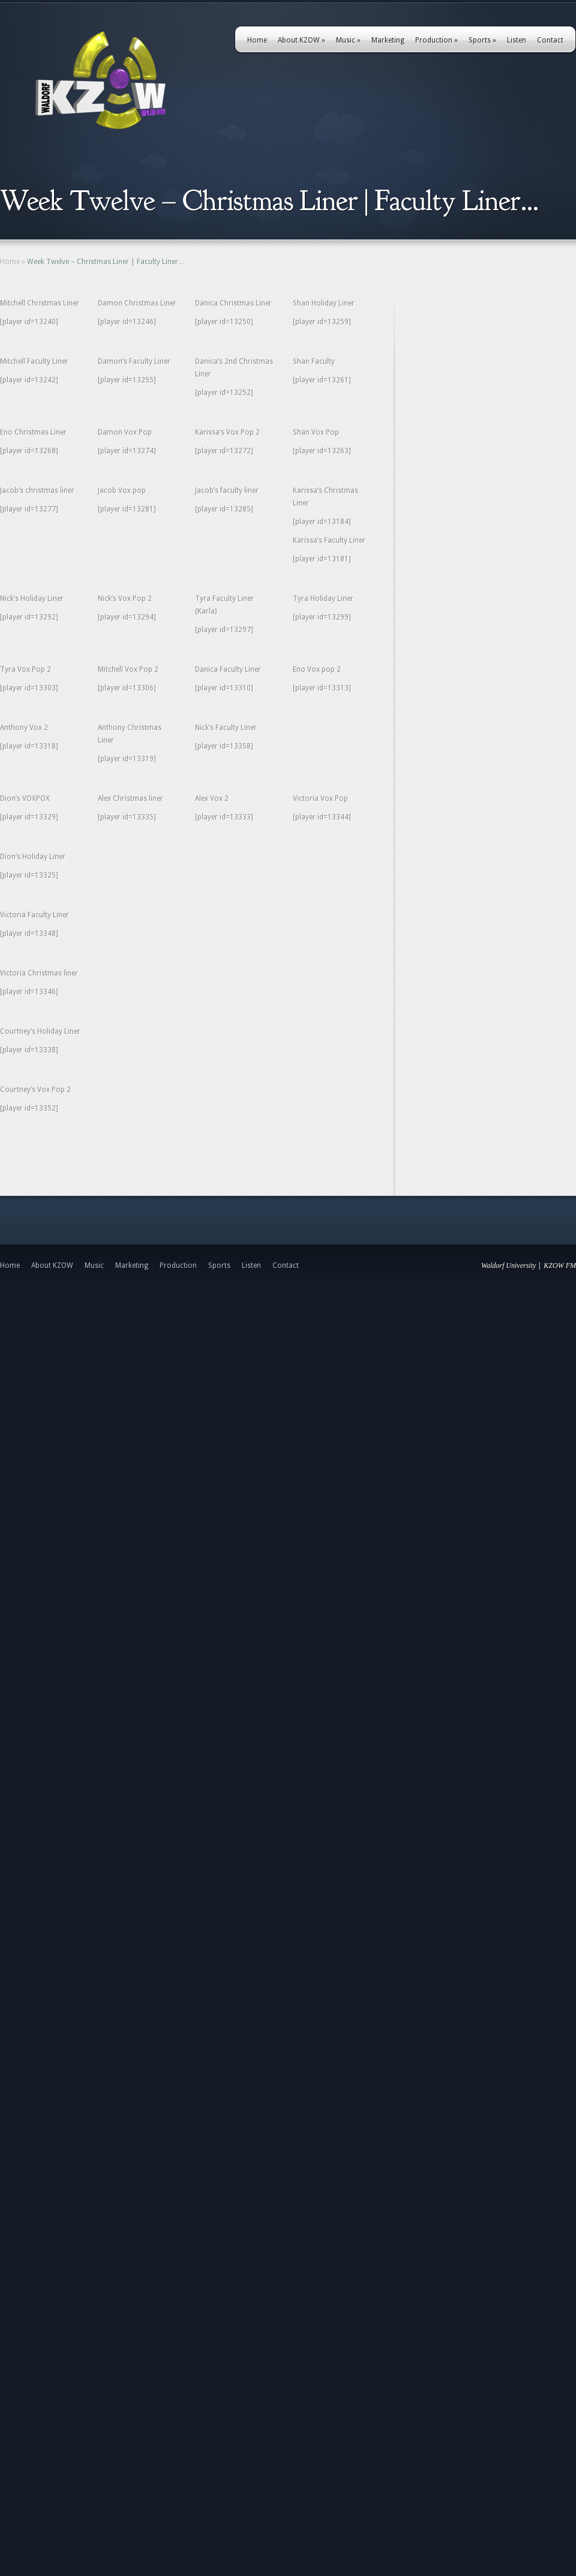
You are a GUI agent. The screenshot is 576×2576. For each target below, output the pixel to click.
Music (348, 40)
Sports (482, 40)
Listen (516, 40)
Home (257, 40)
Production (436, 40)
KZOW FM (560, 1265)
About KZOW (301, 40)
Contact (550, 40)
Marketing (387, 40)
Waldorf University (508, 1265)
